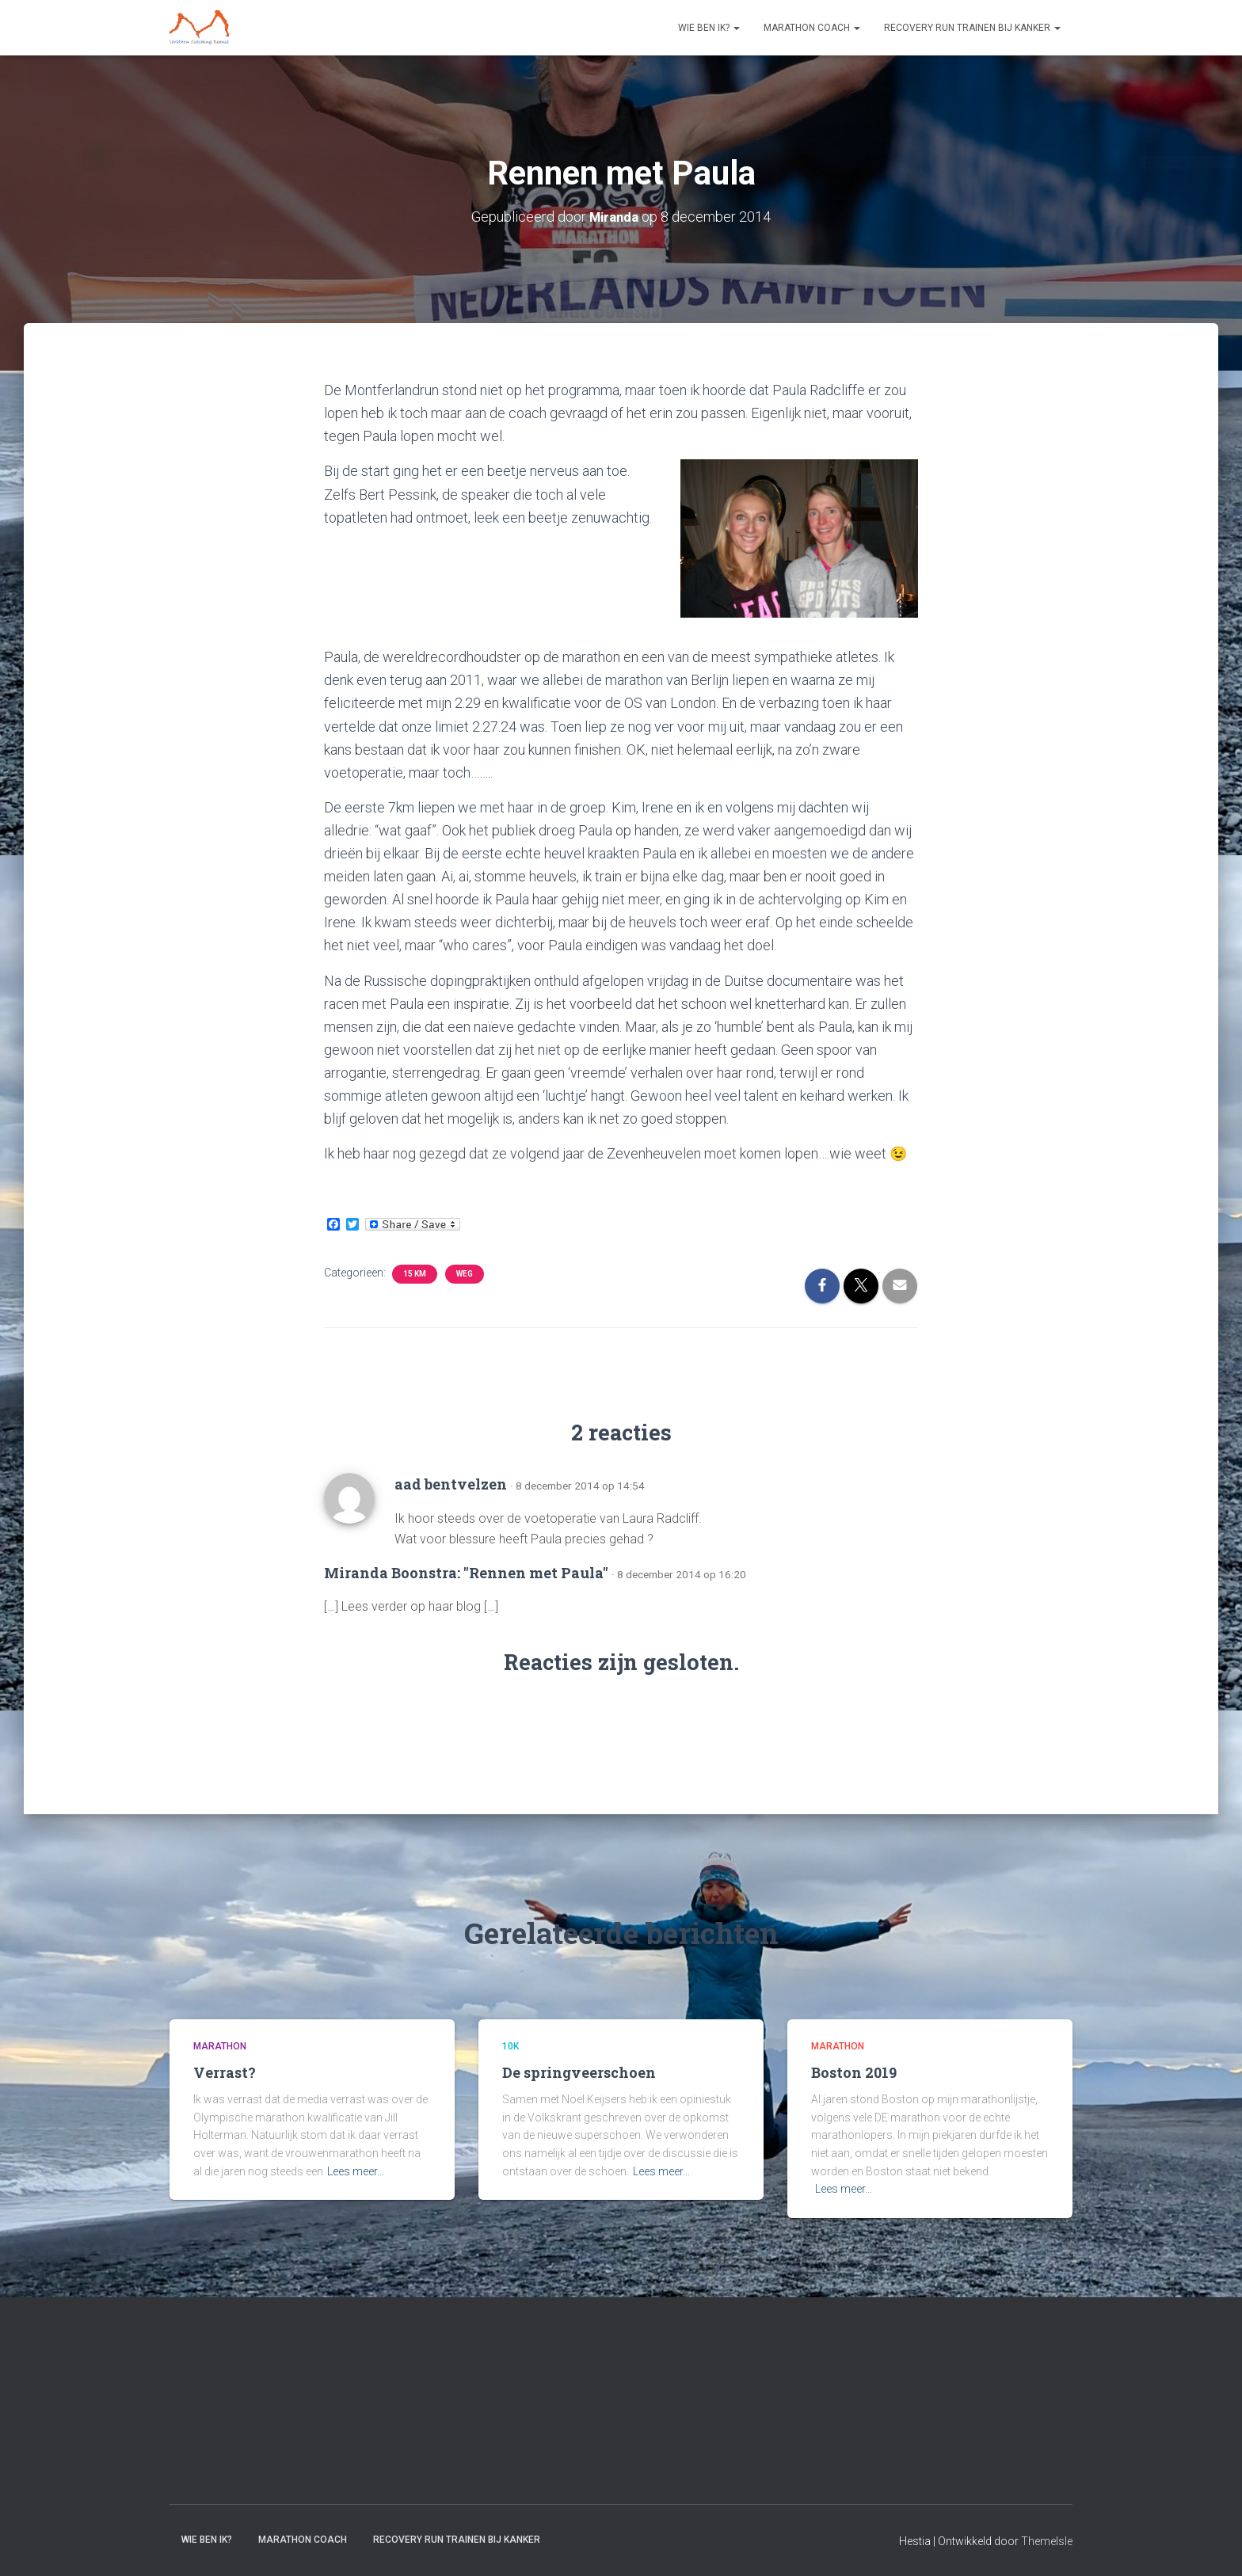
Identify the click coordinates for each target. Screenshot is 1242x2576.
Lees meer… (355, 2170)
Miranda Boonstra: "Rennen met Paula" (466, 1571)
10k (510, 2046)
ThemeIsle (1046, 2541)
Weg (464, 1273)
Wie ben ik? (709, 27)
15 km (414, 1273)
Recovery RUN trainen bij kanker (972, 27)
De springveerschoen (579, 2072)
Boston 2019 (854, 2072)
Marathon (219, 2046)
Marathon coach (812, 27)
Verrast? (224, 2072)
